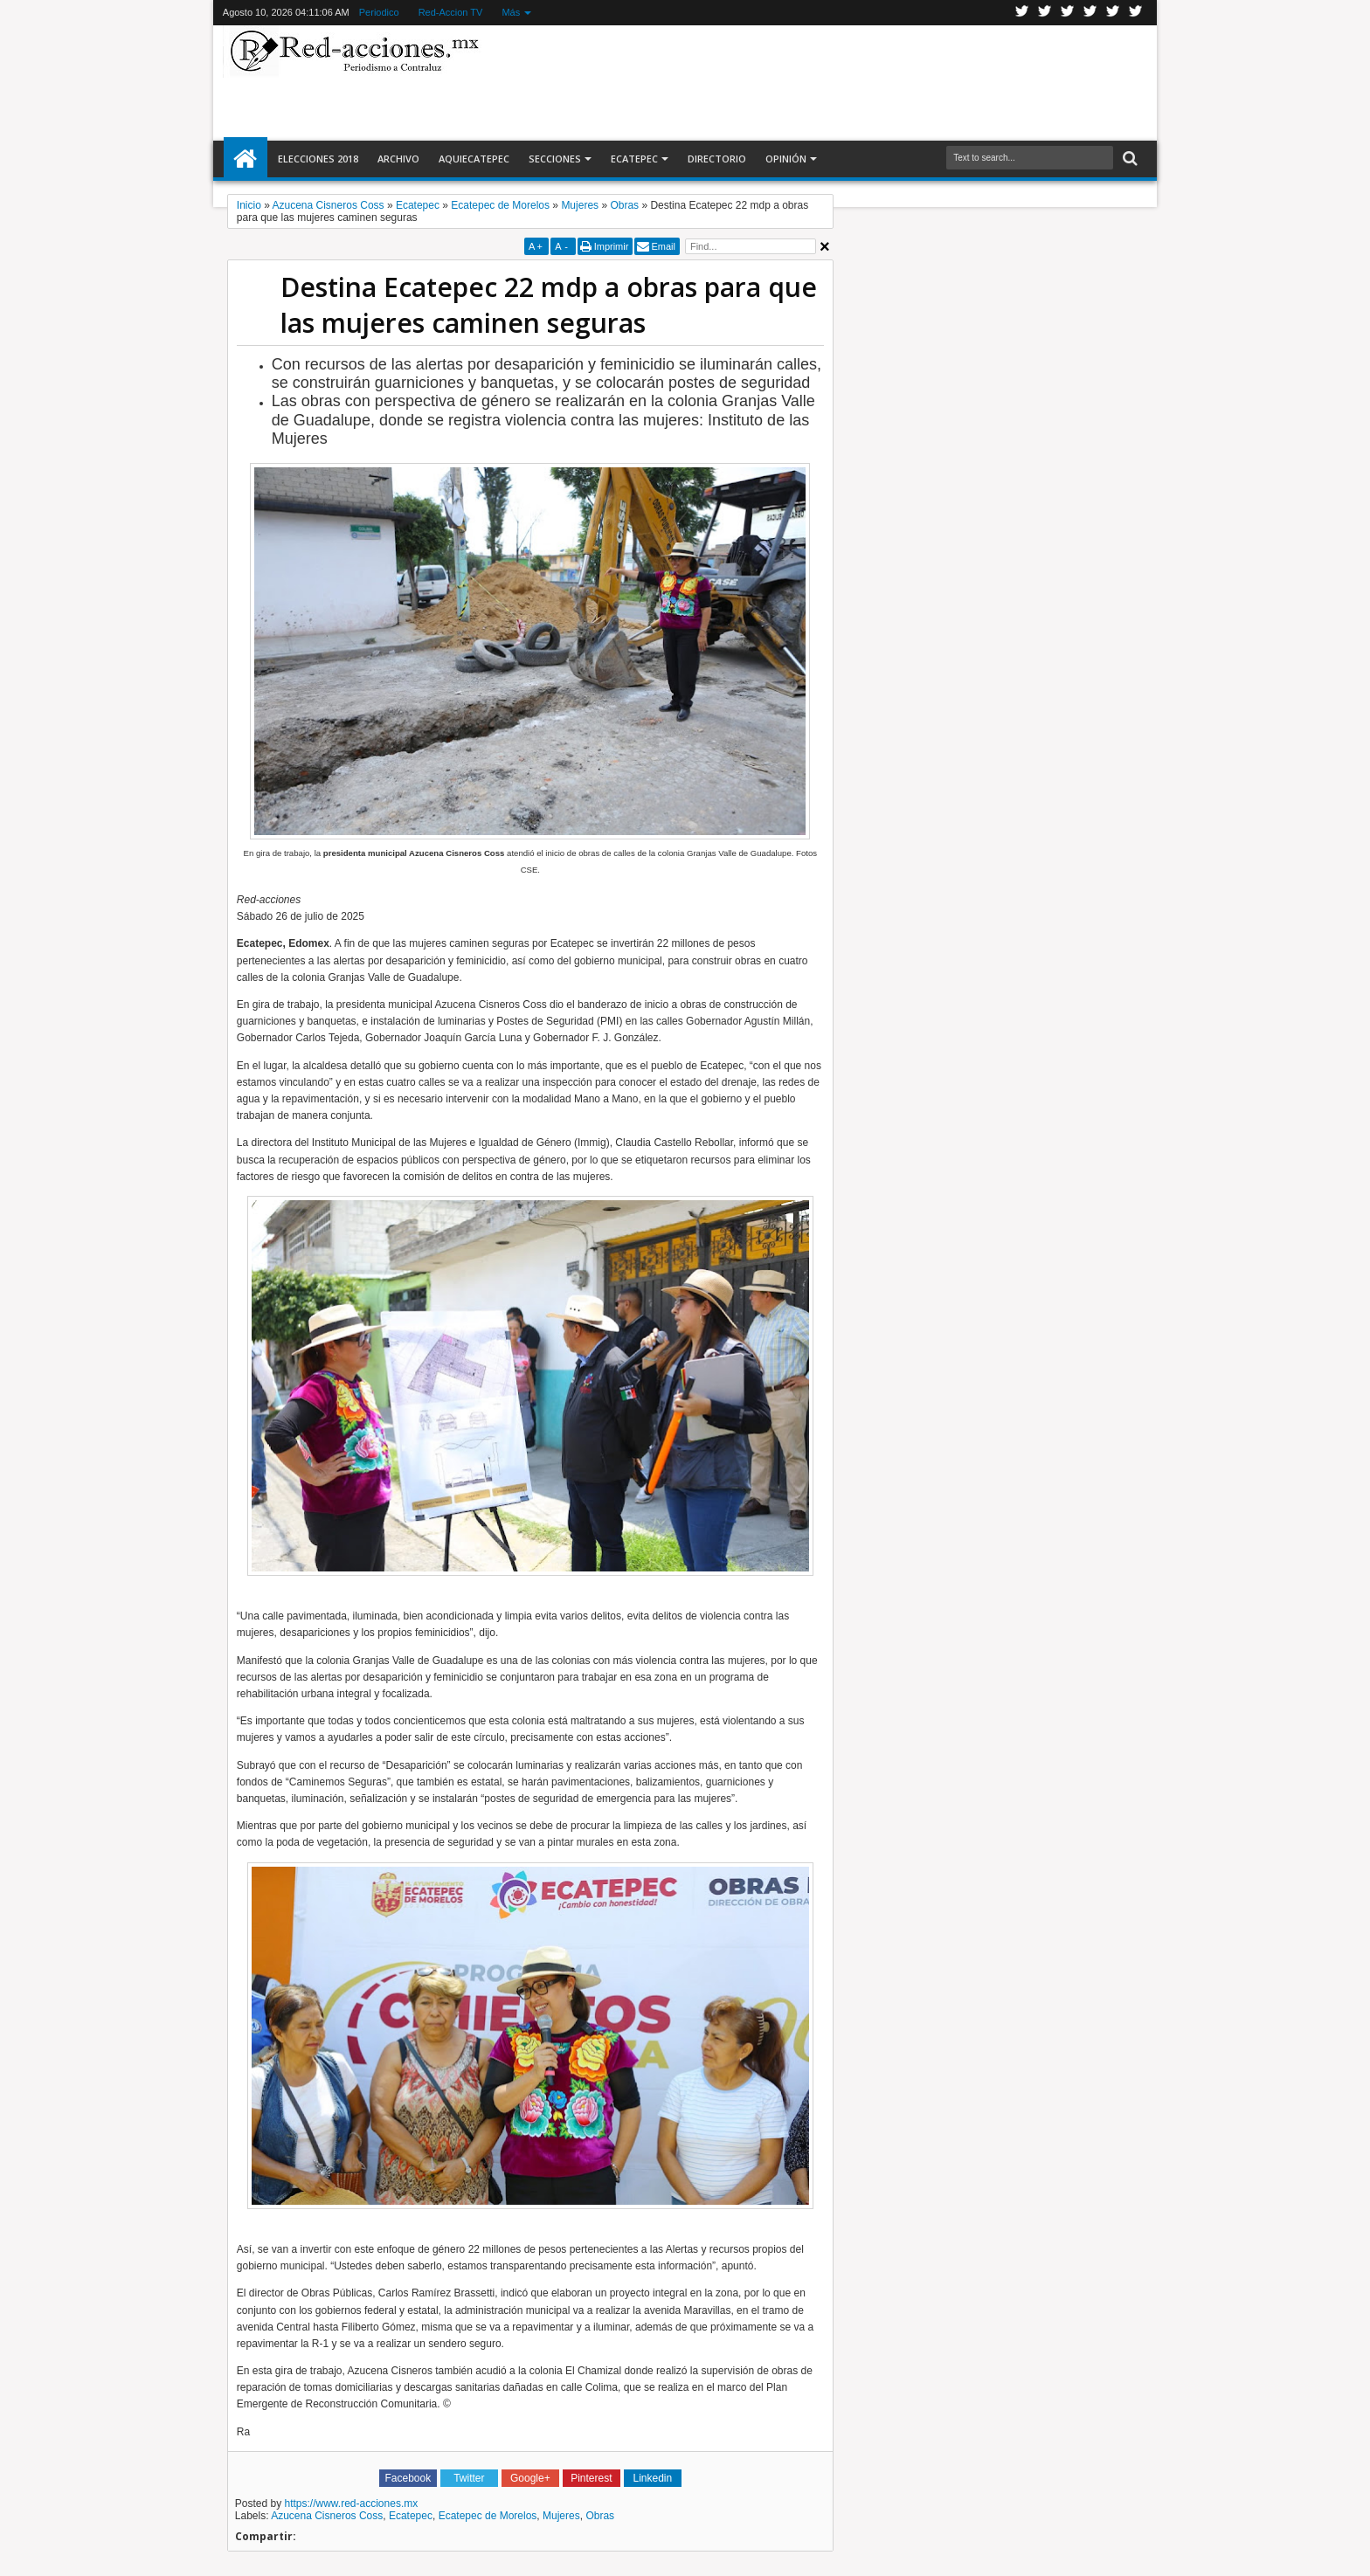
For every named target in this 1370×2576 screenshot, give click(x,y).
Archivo (398, 158)
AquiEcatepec (474, 158)
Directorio (717, 158)
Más (511, 12)
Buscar (1128, 158)
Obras (599, 2516)
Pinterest (1135, 12)
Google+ (1067, 12)
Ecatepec (634, 158)
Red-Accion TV (451, 12)
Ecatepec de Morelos (488, 2516)
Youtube (1113, 12)
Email (663, 246)
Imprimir (611, 246)
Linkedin (1090, 12)
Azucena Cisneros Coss (327, 2516)
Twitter (1022, 12)
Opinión (785, 158)
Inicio (245, 159)
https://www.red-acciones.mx (352, 2503)
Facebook (1045, 12)
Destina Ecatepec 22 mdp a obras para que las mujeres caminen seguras (548, 305)
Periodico (379, 12)
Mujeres (561, 2516)
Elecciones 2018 (318, 158)
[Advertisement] (818, 82)
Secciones (555, 158)
